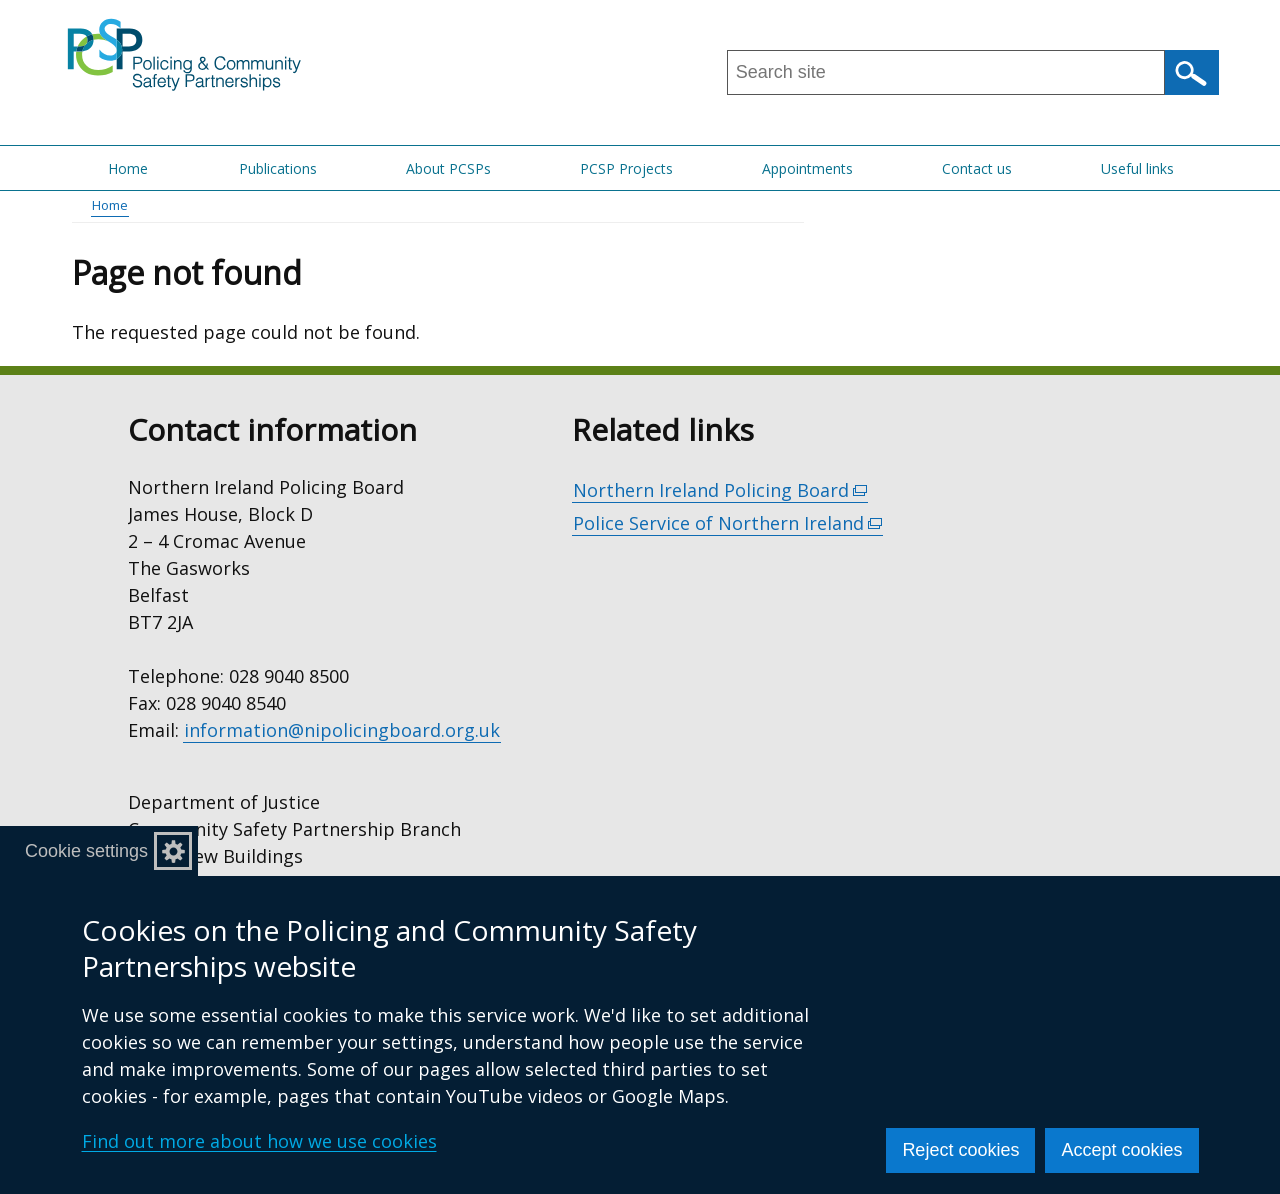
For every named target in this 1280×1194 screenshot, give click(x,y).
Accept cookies (1121, 1150)
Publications (278, 168)
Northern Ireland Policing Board (720, 490)
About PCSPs (448, 168)
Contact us (977, 168)
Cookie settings (86, 851)
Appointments (807, 168)
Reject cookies (960, 1150)
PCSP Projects (626, 168)
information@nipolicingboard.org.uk (342, 730)
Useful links (1137, 168)
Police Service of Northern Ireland (728, 523)
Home (128, 168)
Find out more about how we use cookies (259, 1141)
